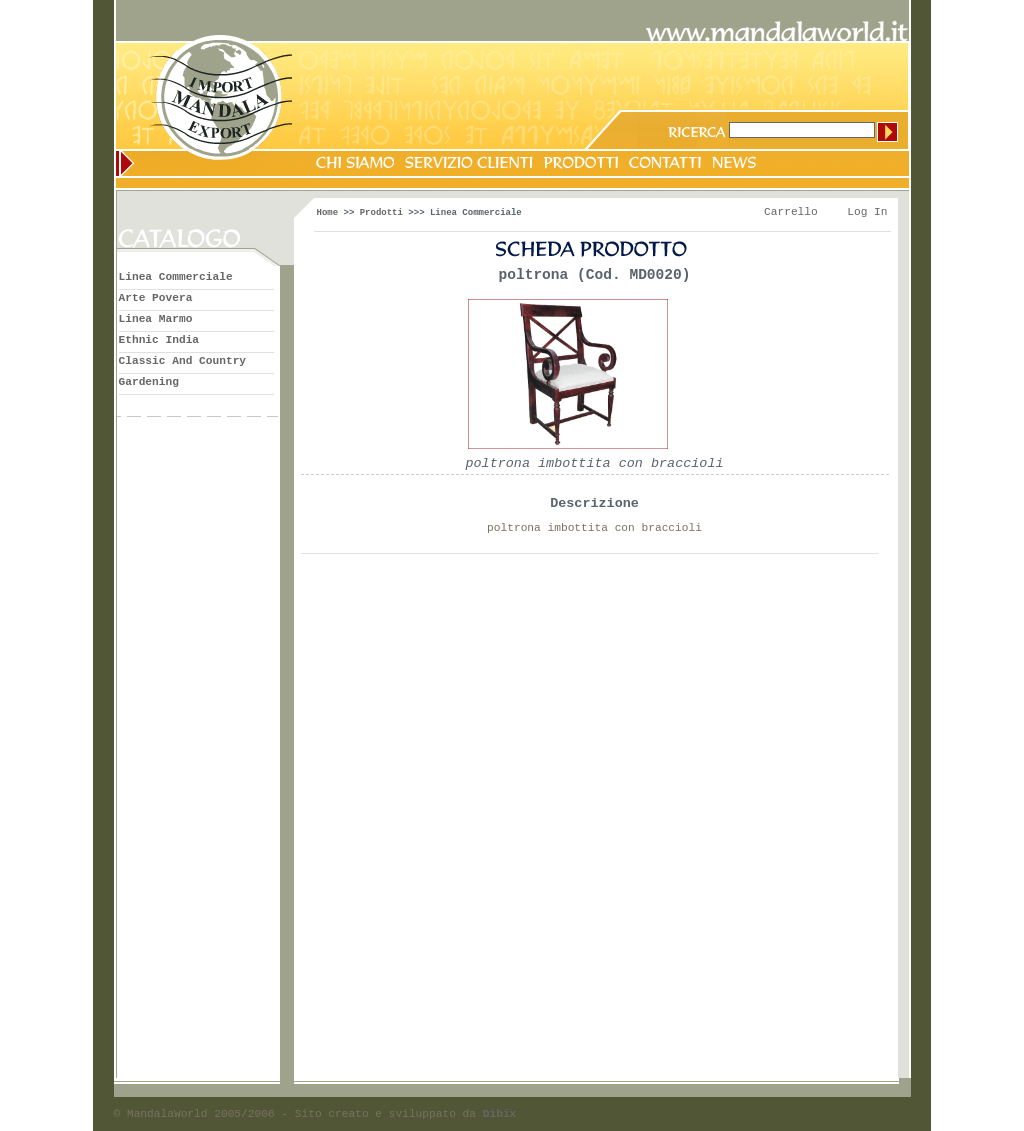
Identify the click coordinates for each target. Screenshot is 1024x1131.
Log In (867, 212)
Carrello (791, 212)
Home (328, 213)
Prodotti (381, 213)
